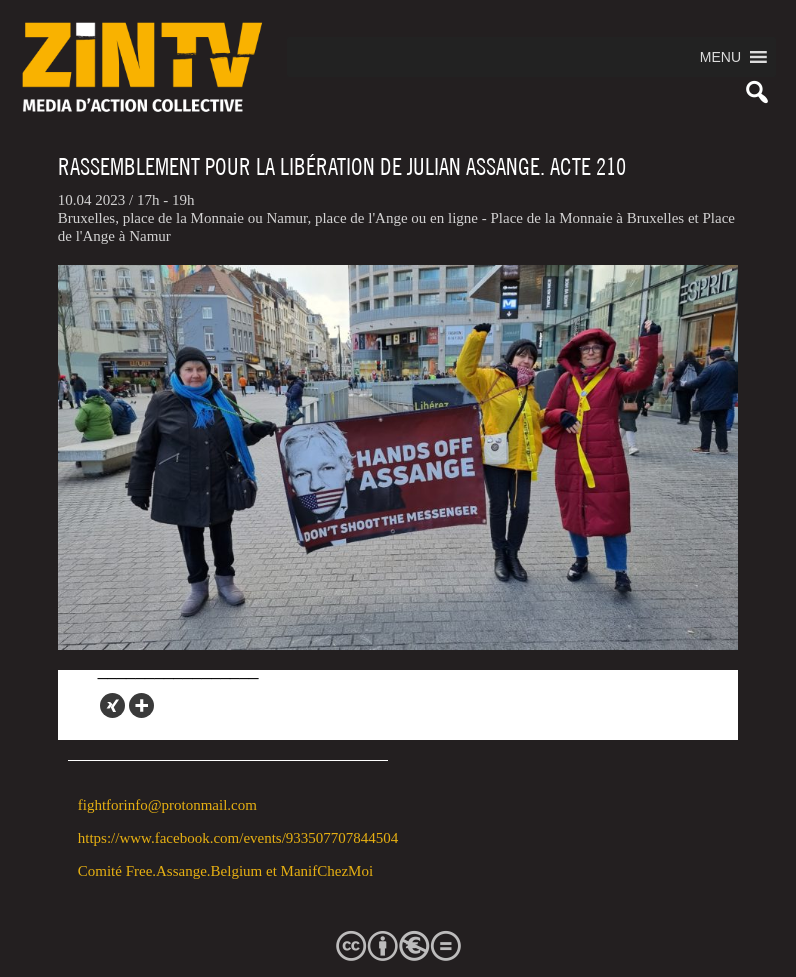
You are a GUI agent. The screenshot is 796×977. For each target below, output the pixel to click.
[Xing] (112, 705)
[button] (720, 57)
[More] (141, 705)
